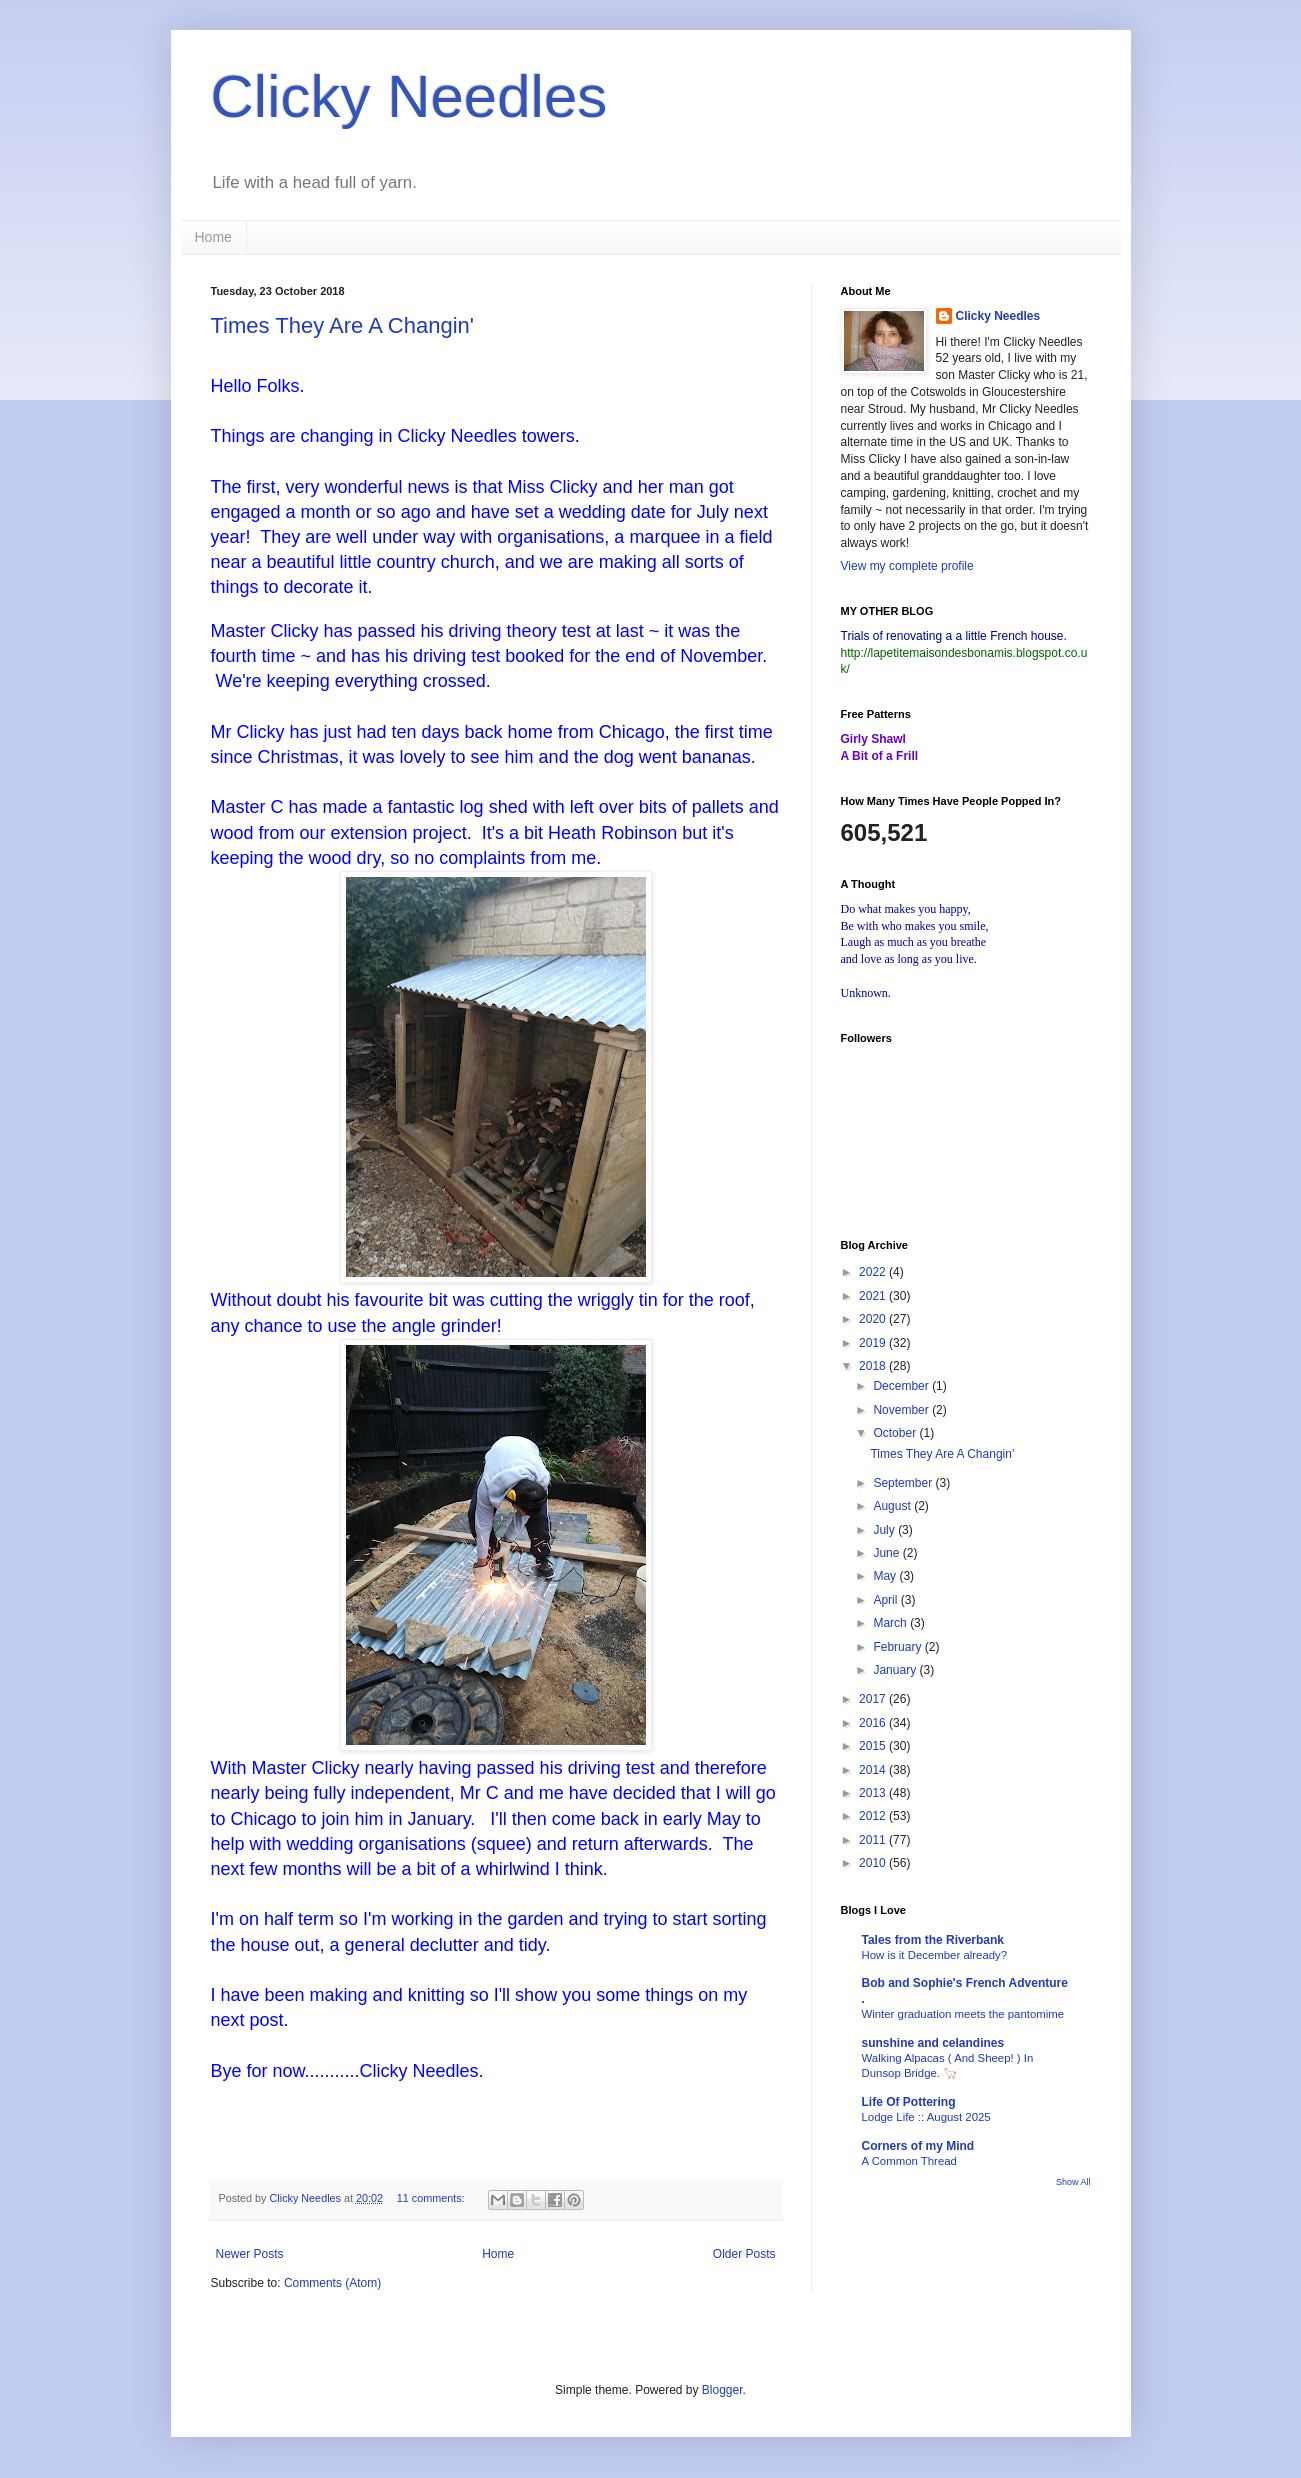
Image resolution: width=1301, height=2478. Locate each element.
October (896, 1433)
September (904, 1483)
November (902, 1410)
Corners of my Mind (918, 2146)
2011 (874, 1840)
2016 (874, 1723)
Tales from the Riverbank (933, 1940)
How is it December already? (935, 1955)
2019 (874, 1343)
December (902, 1386)
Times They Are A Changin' (342, 325)
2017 (874, 1699)
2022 (874, 1272)
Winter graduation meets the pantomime (963, 2014)
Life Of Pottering (909, 2102)
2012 (874, 1816)
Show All (1073, 2182)
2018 (874, 1366)
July (885, 1530)
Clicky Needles (409, 96)
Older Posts (744, 2254)
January (896, 1670)
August (893, 1506)
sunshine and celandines (933, 2043)
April (886, 1600)
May (886, 1576)
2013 (874, 1793)
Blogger (722, 2390)
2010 (874, 1863)
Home (213, 237)
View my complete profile (907, 566)
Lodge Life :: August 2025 (926, 2117)
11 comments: (432, 2198)
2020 (874, 1319)
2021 (874, 1296)
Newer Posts (250, 2254)
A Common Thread (909, 2161)
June (887, 1553)
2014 (874, 1770)
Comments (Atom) (332, 2283)
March (891, 1623)
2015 (874, 1746)
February (898, 1647)
